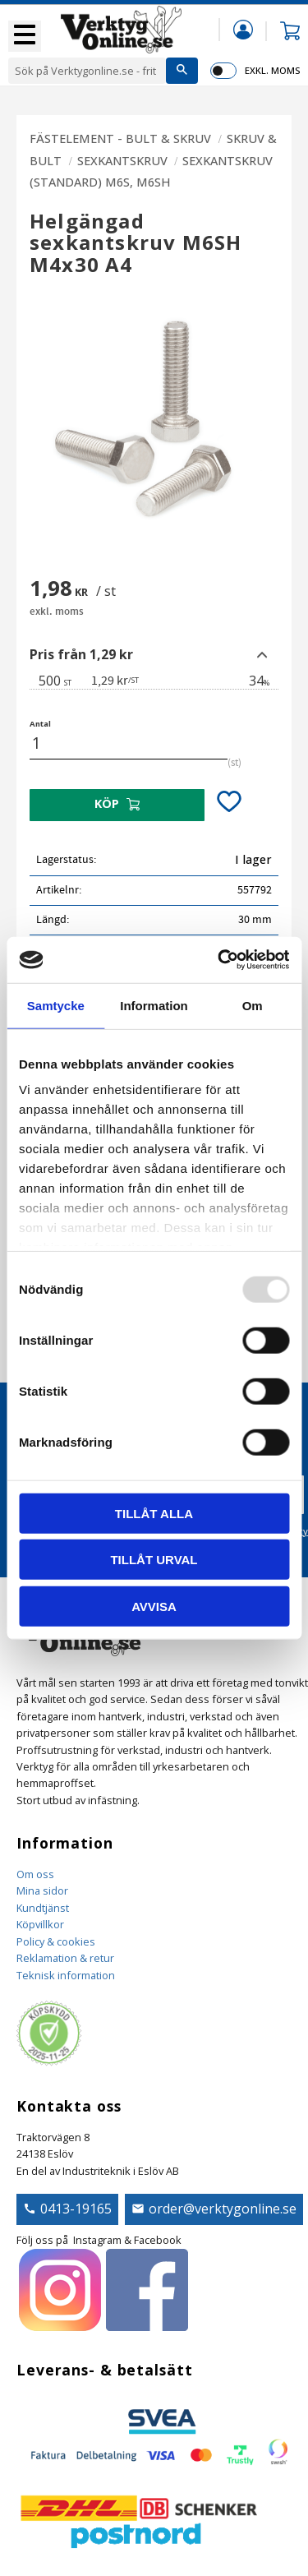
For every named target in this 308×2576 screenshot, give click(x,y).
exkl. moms (272, 70)
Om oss (35, 1874)
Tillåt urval (153, 1560)
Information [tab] (154, 1005)
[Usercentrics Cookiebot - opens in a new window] (219, 960)
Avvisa (154, 1606)
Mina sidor (42, 1890)
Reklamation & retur (65, 1957)
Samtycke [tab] (56, 1005)
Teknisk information (65, 1975)
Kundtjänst (42, 1907)
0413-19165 (76, 2209)
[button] (24, 36)
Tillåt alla (154, 1513)
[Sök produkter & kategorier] (87, 71)
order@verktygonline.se (223, 2209)
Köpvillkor (40, 1924)
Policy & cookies (55, 1941)
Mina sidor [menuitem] (243, 29)
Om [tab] (252, 1005)
